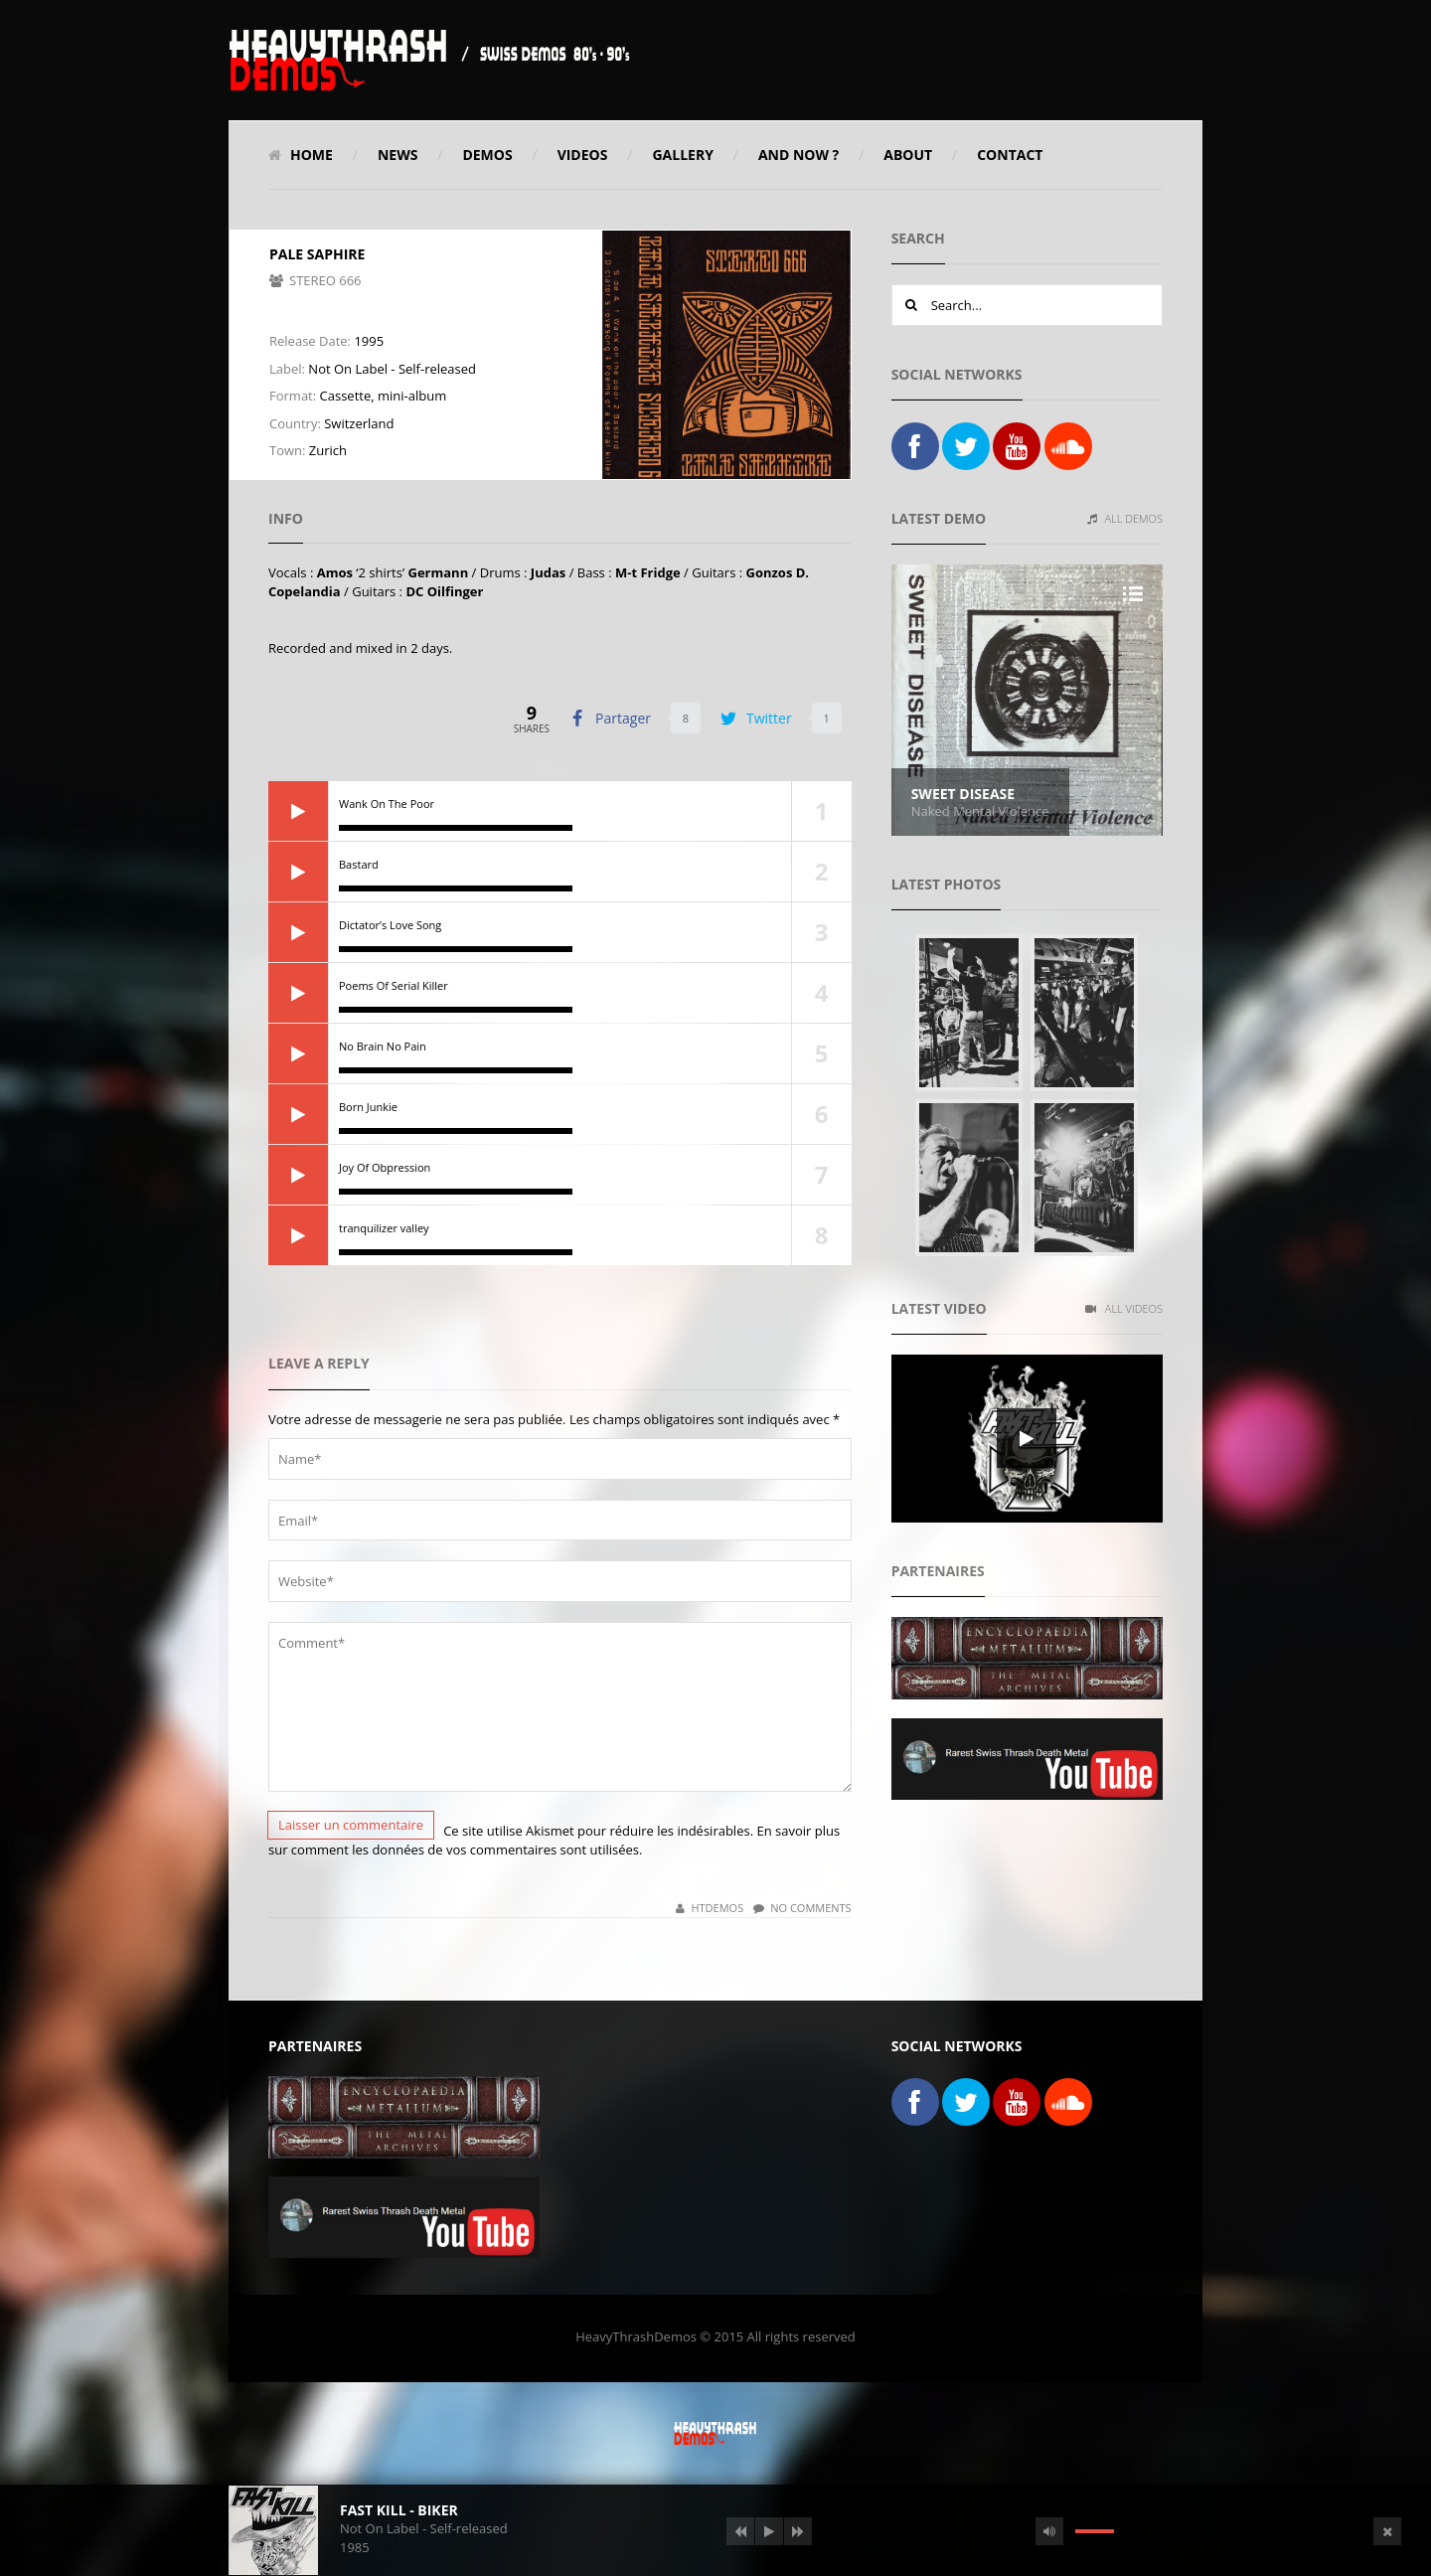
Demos (487, 154)
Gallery (682, 154)
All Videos (1124, 1308)
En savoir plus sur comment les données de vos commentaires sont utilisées (554, 1840)
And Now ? (798, 154)
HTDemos (709, 1907)
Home (300, 154)
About (907, 154)
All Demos (1125, 518)
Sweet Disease (963, 793)
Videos (582, 154)
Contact (1009, 154)
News (397, 154)
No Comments (802, 1907)
